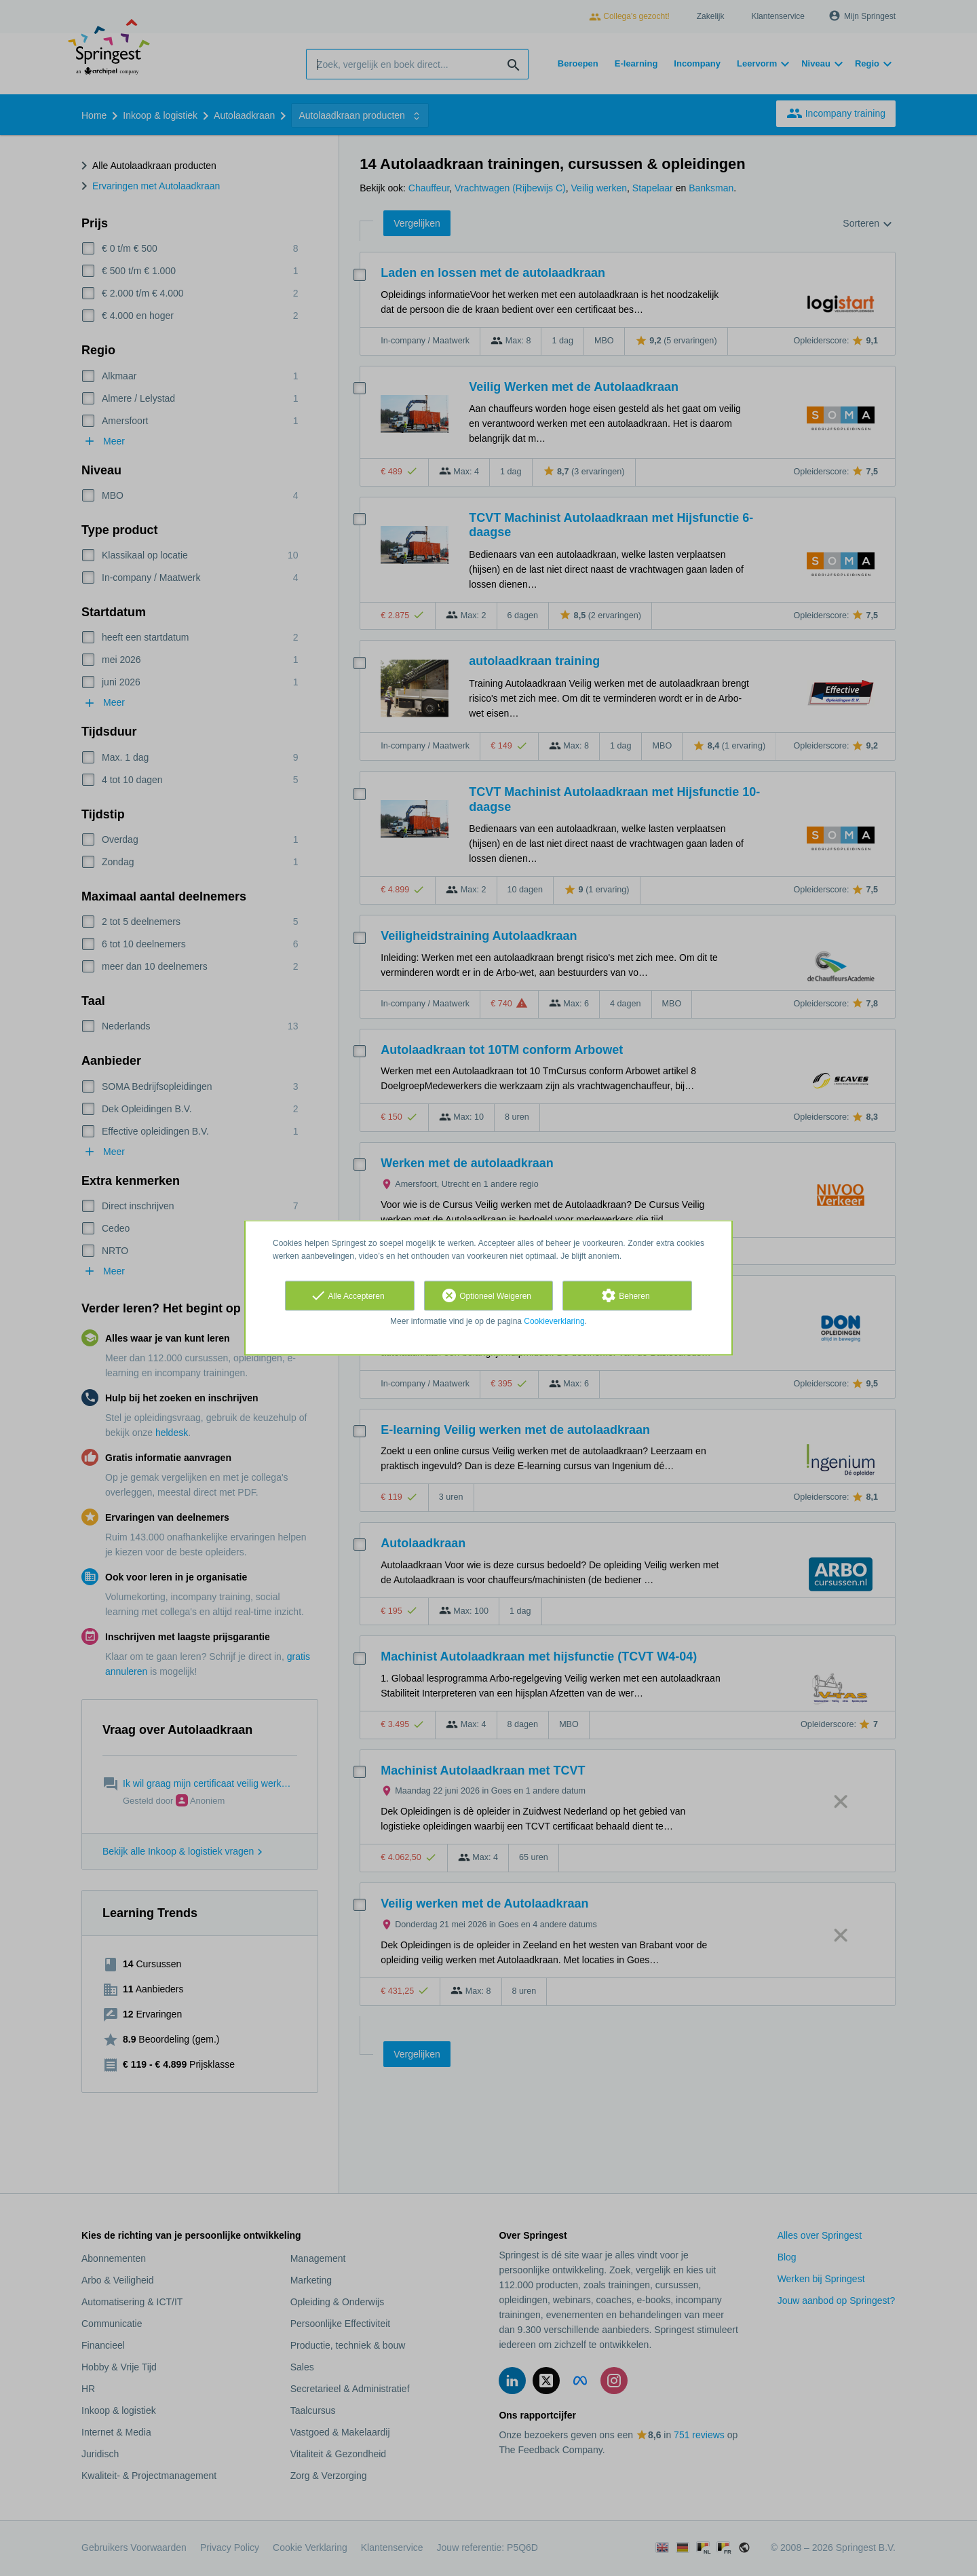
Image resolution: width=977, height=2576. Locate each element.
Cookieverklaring (554, 1321)
